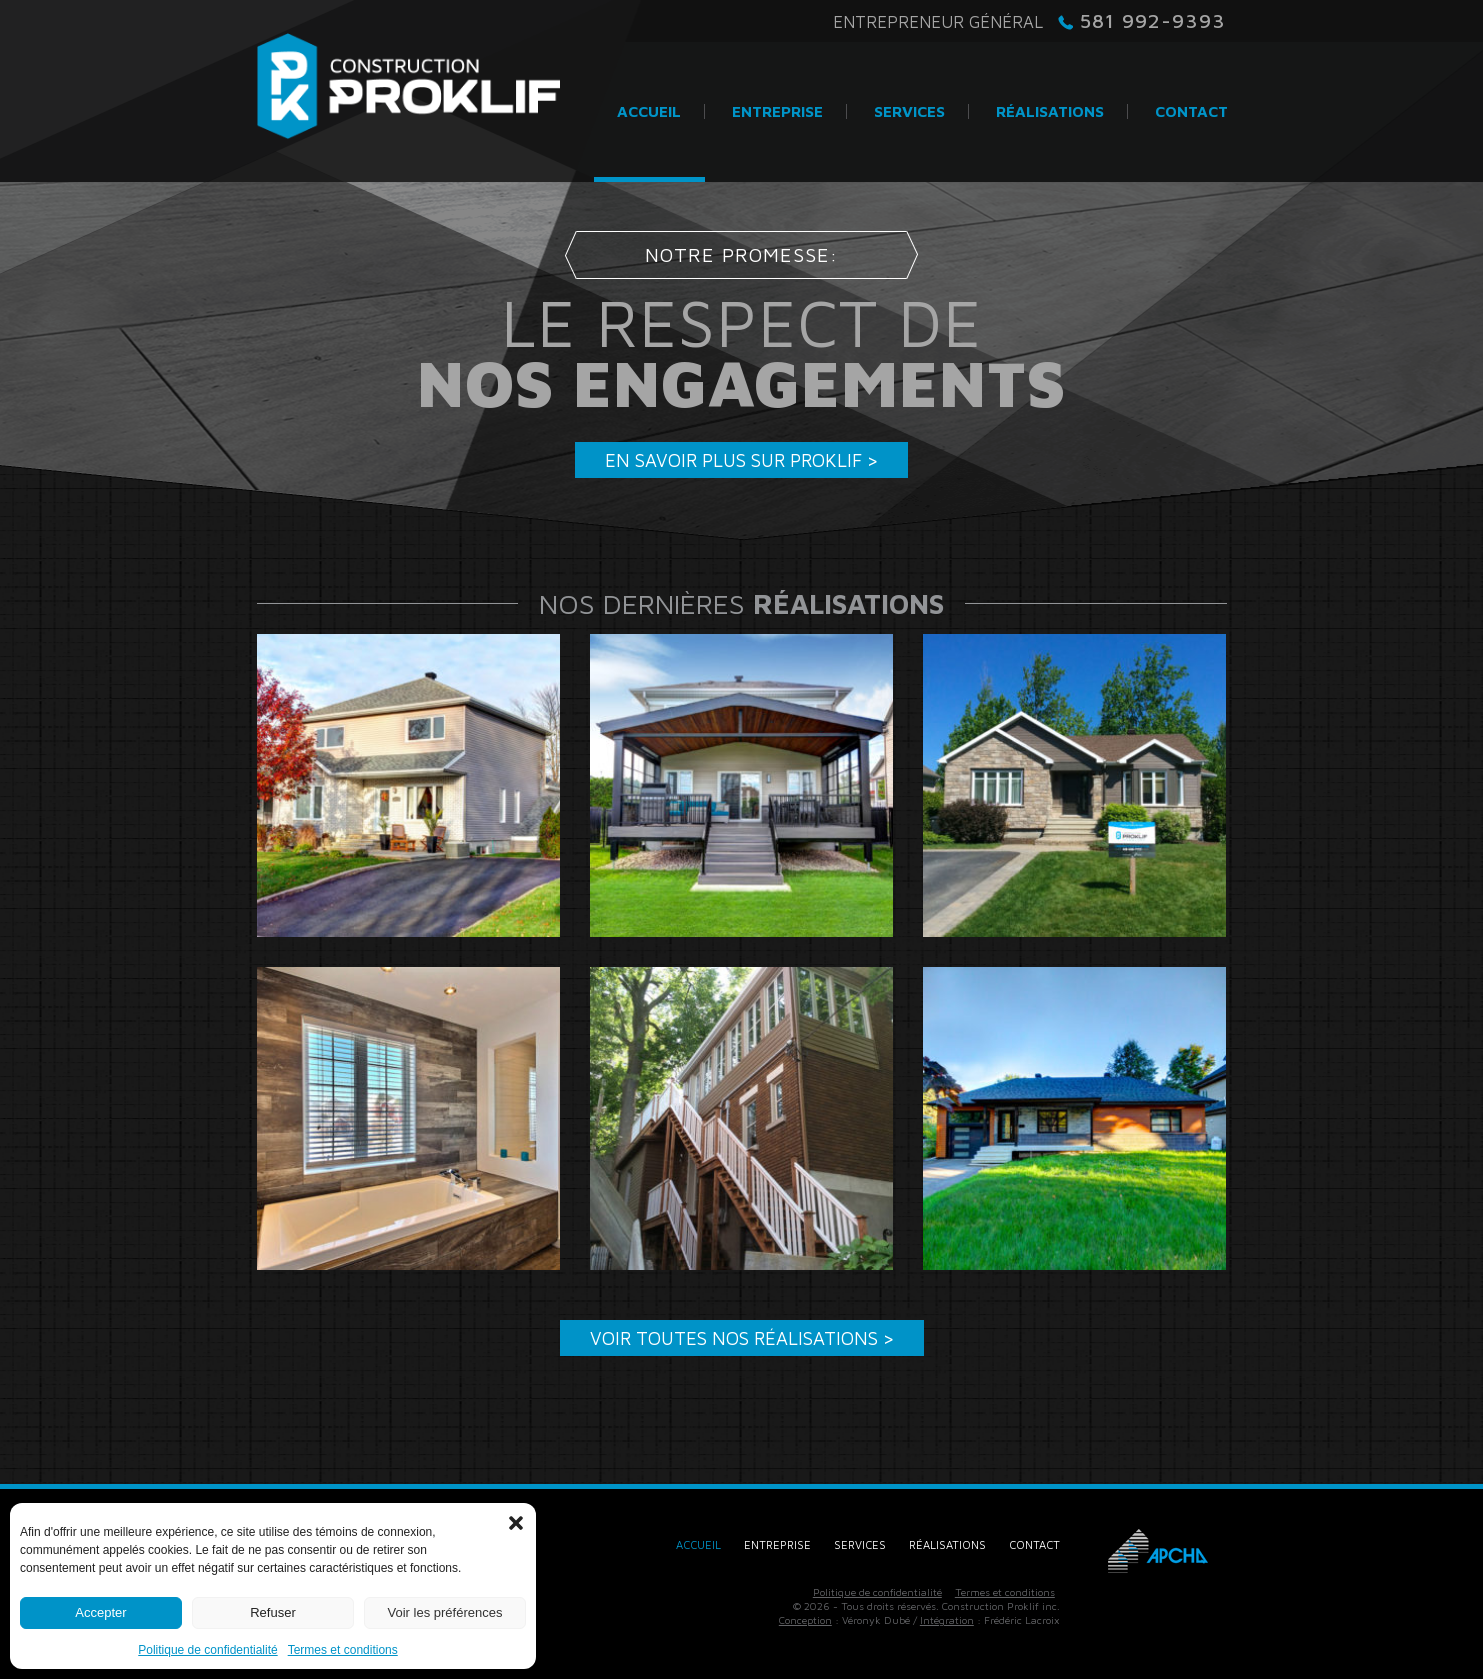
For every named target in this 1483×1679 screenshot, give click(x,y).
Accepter (100, 1612)
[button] (516, 1523)
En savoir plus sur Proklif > (741, 460)
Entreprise (777, 1544)
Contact (1034, 1544)
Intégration (947, 1620)
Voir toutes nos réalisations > (742, 1338)
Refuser (273, 1612)
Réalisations (947, 1544)
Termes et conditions (343, 1650)
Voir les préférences (445, 1612)
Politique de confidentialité (207, 1650)
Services (860, 1544)
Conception (805, 1620)
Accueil (698, 1544)
